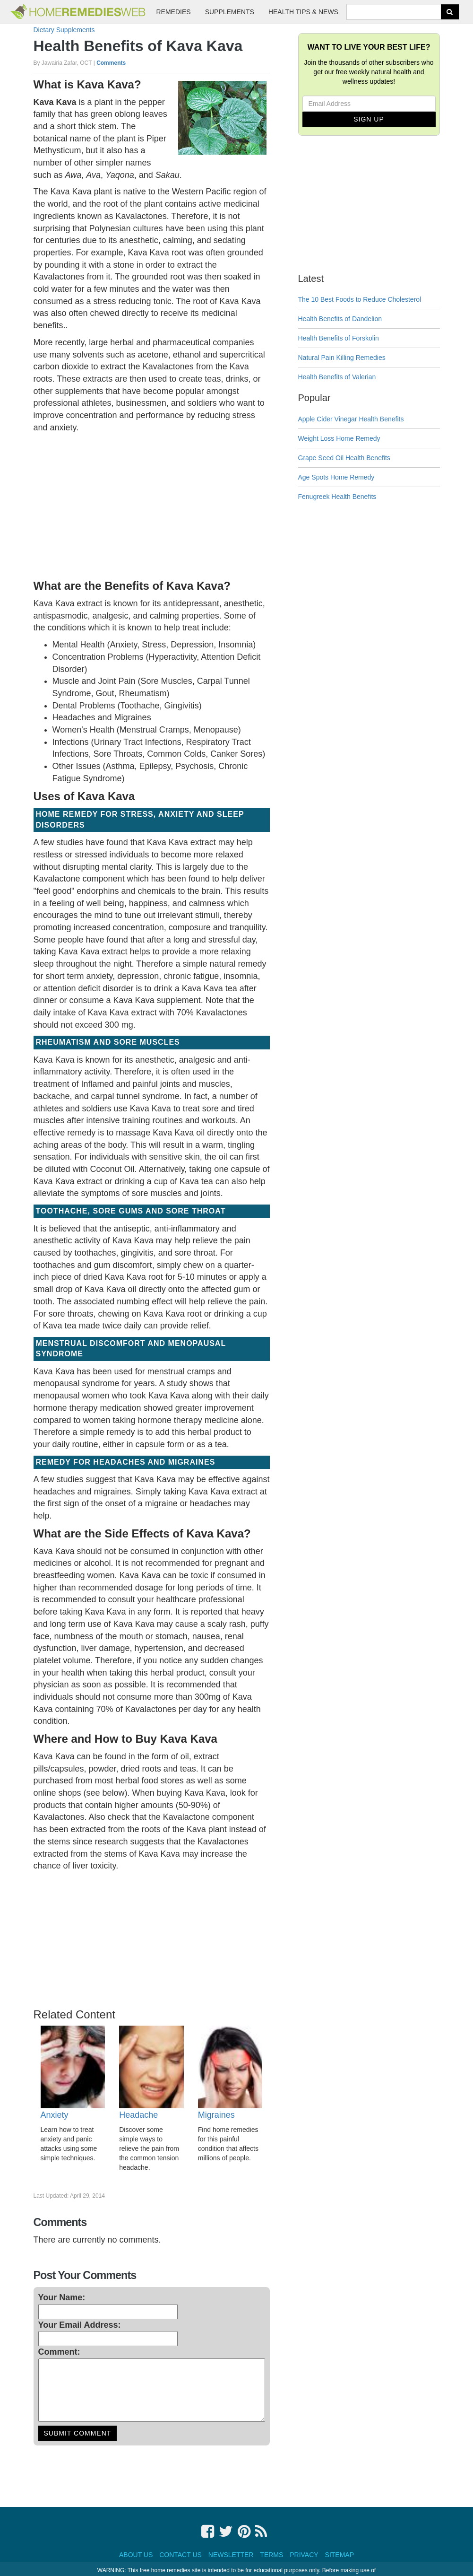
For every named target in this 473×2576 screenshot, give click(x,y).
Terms (271, 2555)
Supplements (229, 12)
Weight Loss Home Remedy (339, 438)
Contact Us (180, 2555)
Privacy (304, 2555)
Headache (138, 2115)
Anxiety (55, 2115)
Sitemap (339, 2555)
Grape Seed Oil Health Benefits (344, 458)
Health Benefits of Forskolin (338, 338)
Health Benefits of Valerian (337, 377)
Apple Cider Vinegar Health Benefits (351, 419)
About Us (136, 2555)
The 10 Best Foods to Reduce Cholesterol (359, 299)
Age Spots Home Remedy (336, 477)
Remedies (173, 12)
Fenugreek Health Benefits (337, 496)
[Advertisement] (151, 504)
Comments (111, 63)
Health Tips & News (303, 12)
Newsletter (231, 2555)
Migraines (216, 2115)
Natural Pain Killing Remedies (342, 357)
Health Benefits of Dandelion (340, 319)
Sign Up (368, 119)
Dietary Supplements (64, 30)
